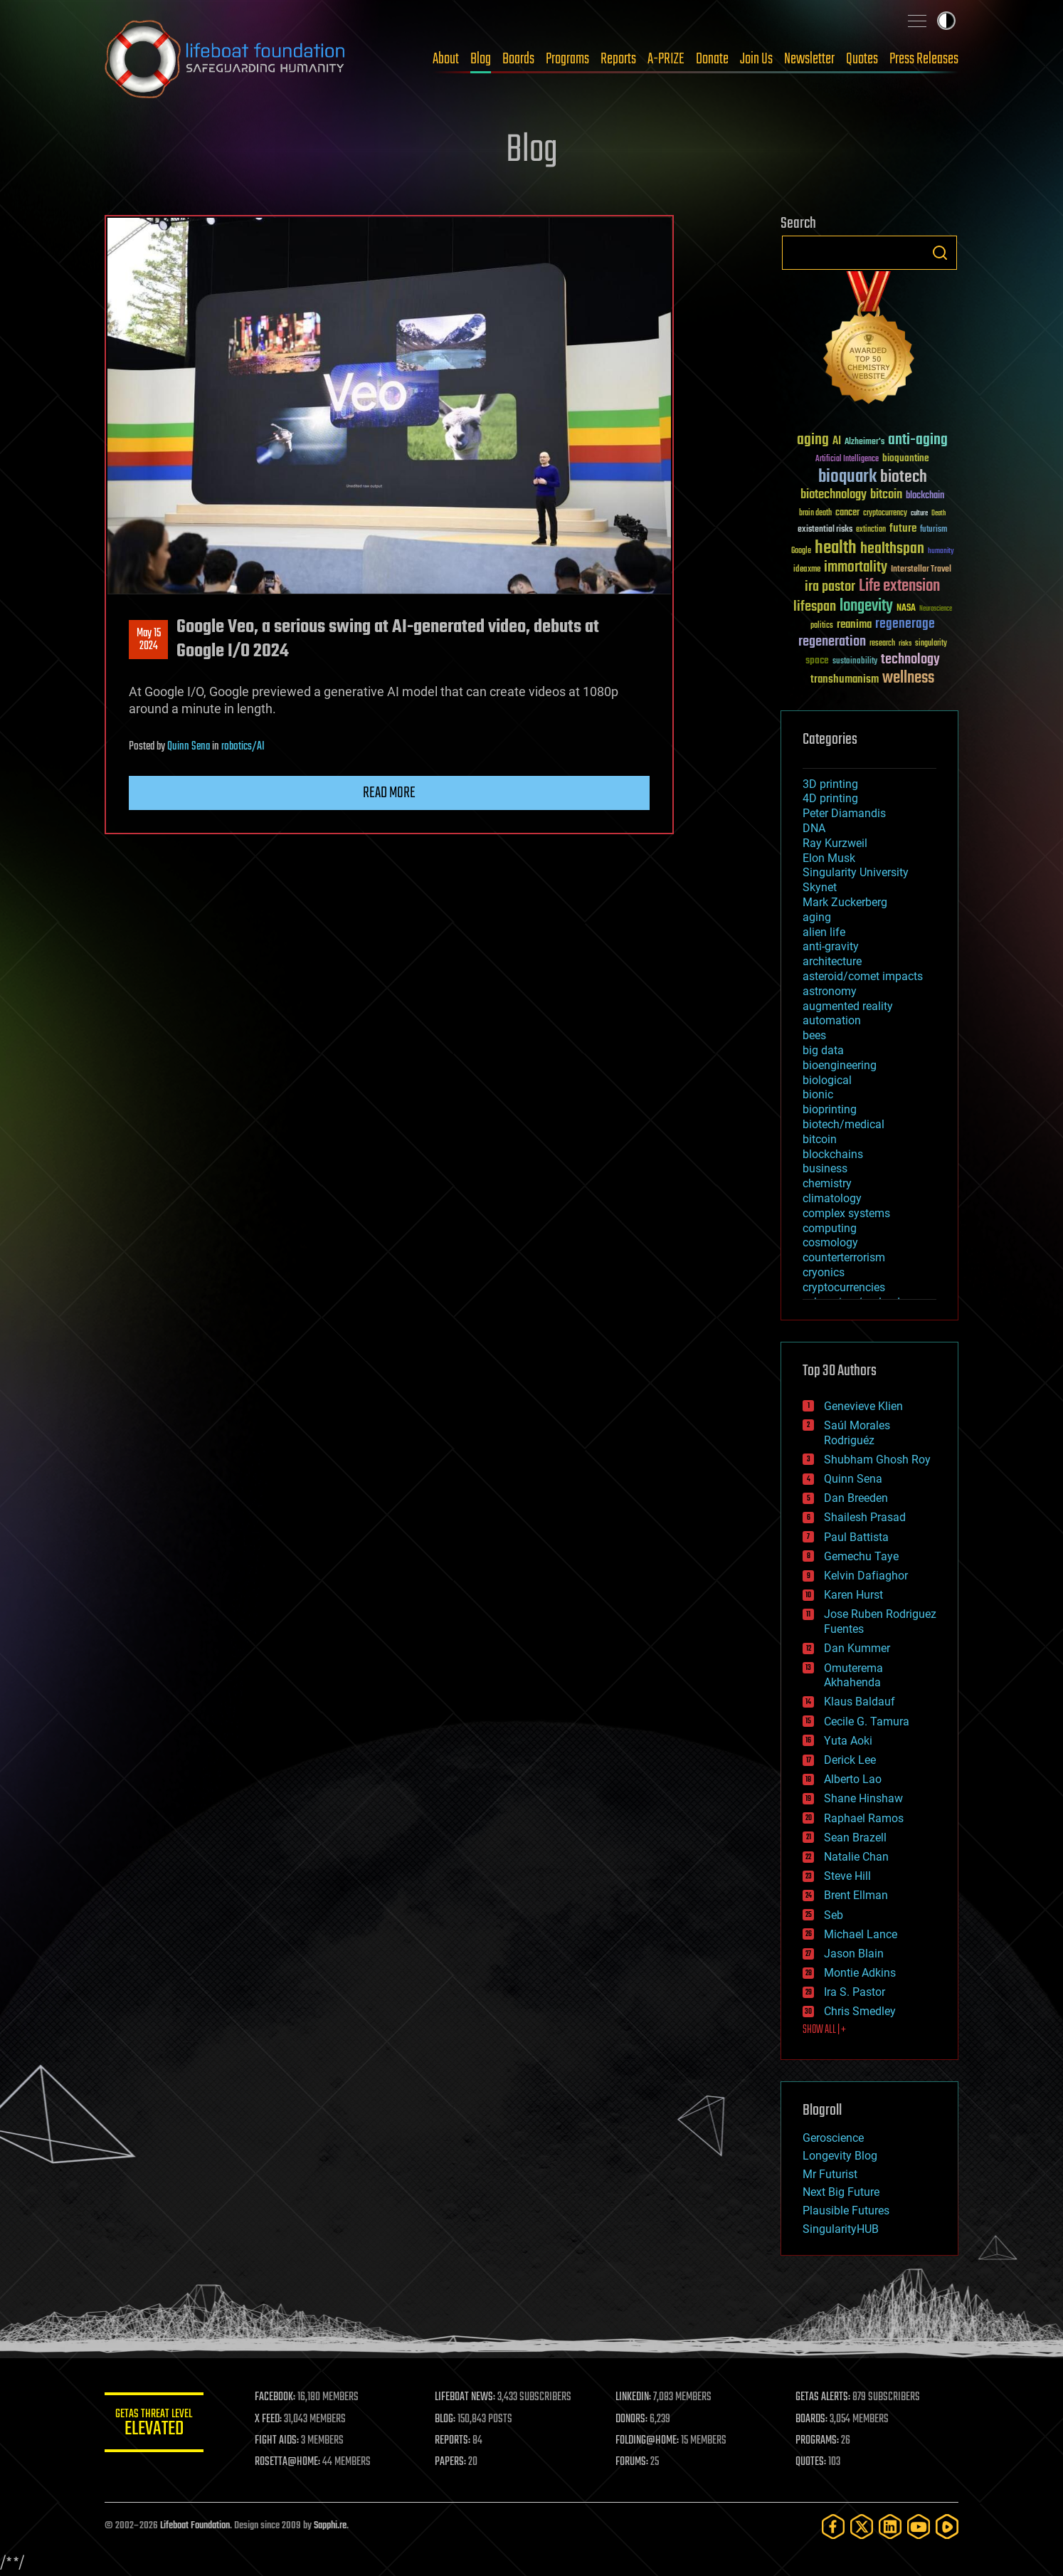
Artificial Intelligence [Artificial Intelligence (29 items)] (847, 459)
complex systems (846, 1213)
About (446, 59)
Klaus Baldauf (859, 1701)
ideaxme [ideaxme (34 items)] (806, 570)
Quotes (862, 59)
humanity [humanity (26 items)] (941, 551)
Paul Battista (856, 1537)
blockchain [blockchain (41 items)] (925, 496)
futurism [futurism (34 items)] (933, 530)
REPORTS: (453, 2441)
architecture (832, 961)
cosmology (830, 1242)
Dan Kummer (857, 1648)
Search (940, 253)
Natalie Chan (856, 1856)
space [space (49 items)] (817, 660)
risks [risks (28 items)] (905, 643)
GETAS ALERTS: (823, 2397)
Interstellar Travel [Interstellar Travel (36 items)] (921, 569)
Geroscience (833, 2138)
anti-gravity (831, 946)
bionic (818, 1094)
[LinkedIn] (890, 2526)
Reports (618, 59)
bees (814, 1035)
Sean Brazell (855, 1837)
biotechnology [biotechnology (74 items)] (833, 495)
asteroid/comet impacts (863, 976)
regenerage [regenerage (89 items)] (905, 624)
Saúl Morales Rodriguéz (857, 1433)
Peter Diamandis (844, 813)
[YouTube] (918, 2526)
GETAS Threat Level (154, 2424)
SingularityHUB (841, 2229)
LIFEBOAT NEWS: (465, 2397)
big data (823, 1050)
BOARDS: (812, 2419)
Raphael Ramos (864, 1818)
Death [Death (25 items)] (938, 513)
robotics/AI (243, 746)
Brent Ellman (856, 1895)
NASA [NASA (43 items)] (906, 608)
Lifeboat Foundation (195, 2526)
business (825, 1168)
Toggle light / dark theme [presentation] (946, 20)
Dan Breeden (856, 1498)
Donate (712, 59)
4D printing (830, 798)
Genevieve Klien (863, 1406)
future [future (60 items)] (902, 528)
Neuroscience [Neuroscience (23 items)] (935, 610)
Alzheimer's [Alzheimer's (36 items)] (864, 442)
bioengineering (840, 1065)
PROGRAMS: (818, 2441)
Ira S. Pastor (854, 1992)
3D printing (830, 784)
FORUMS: (632, 2462)
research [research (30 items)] (882, 643)
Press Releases (923, 59)
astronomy (830, 991)
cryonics (824, 1272)
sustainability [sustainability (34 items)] (854, 662)
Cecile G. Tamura (866, 1721)
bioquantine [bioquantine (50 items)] (905, 458)
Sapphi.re (330, 2526)
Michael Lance (860, 1934)
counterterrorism (844, 1257)
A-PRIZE (665, 59)
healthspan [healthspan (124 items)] (892, 549)
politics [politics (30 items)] (821, 626)
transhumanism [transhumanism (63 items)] (844, 679)
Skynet (820, 887)
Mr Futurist (830, 2174)
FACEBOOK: (275, 2397)
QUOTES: (811, 2462)
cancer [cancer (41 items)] (847, 513)
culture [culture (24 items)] (919, 513)
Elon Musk (829, 858)
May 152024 (149, 640)
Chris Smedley (860, 2011)
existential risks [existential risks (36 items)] (825, 530)
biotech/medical (843, 1124)
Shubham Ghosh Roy (877, 1459)
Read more (389, 793)
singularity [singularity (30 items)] (931, 643)
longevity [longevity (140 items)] (866, 606)
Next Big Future (841, 2192)
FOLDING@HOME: (647, 2441)
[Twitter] (861, 2526)
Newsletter (809, 59)
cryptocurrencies (844, 1287)
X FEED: (268, 2419)
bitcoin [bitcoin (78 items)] (886, 495)
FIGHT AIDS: (277, 2441)
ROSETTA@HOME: (288, 2462)
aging (817, 917)
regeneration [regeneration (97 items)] (832, 642)
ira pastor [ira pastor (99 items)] (830, 587)
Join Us (756, 59)
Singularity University (856, 872)
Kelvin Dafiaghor (866, 1575)
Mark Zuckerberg (845, 902)
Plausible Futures (846, 2210)
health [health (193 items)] (836, 548)
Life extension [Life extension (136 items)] (899, 586)
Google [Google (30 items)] (801, 551)
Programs (567, 59)
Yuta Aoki (848, 1740)
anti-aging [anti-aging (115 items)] (918, 440)
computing (830, 1228)
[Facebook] (833, 2526)
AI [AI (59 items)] (836, 441)
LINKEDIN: (634, 2397)
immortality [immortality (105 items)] (855, 567)
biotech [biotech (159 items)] (903, 477)
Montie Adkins (860, 1973)
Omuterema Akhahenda (853, 1675)
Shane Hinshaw (863, 1798)
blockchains (833, 1154)
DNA (814, 828)
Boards (518, 59)
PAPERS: (451, 2462)
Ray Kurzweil (835, 843)
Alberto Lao (853, 1779)
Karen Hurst (853, 1595)
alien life (824, 932)
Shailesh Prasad (865, 1517)
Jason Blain (854, 1953)
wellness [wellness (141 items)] (908, 678)
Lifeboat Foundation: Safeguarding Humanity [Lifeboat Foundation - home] (226, 59)
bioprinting (830, 1109)
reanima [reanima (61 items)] (854, 624)
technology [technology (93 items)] (910, 660)
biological (827, 1080)
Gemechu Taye (861, 1556)
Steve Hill (847, 1876)
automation (832, 1020)
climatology (832, 1198)
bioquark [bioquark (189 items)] (847, 477)
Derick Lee (850, 1760)
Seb (833, 1915)
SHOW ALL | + (824, 2030)
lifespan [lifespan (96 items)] (814, 607)
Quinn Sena (188, 746)
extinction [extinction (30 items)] (871, 530)
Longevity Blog (840, 2155)
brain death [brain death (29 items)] (815, 513)
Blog (480, 59)
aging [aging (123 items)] (813, 440)
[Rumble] (947, 2526)
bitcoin (820, 1139)
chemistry (827, 1183)
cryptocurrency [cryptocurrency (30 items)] (885, 513)
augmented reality (848, 1006)
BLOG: (445, 2419)
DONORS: (632, 2419)
